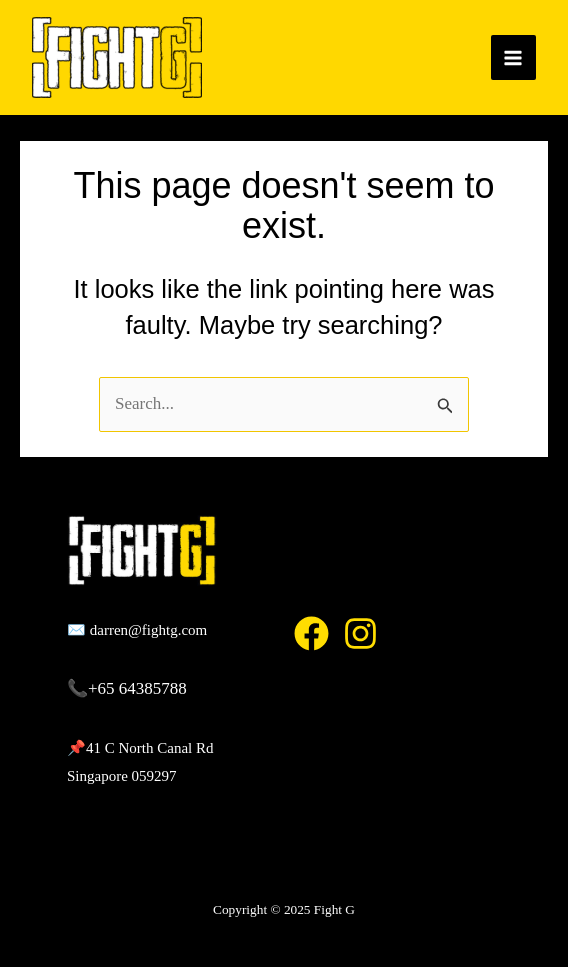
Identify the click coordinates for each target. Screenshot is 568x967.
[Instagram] (360, 633)
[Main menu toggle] (514, 58)
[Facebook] (311, 633)
